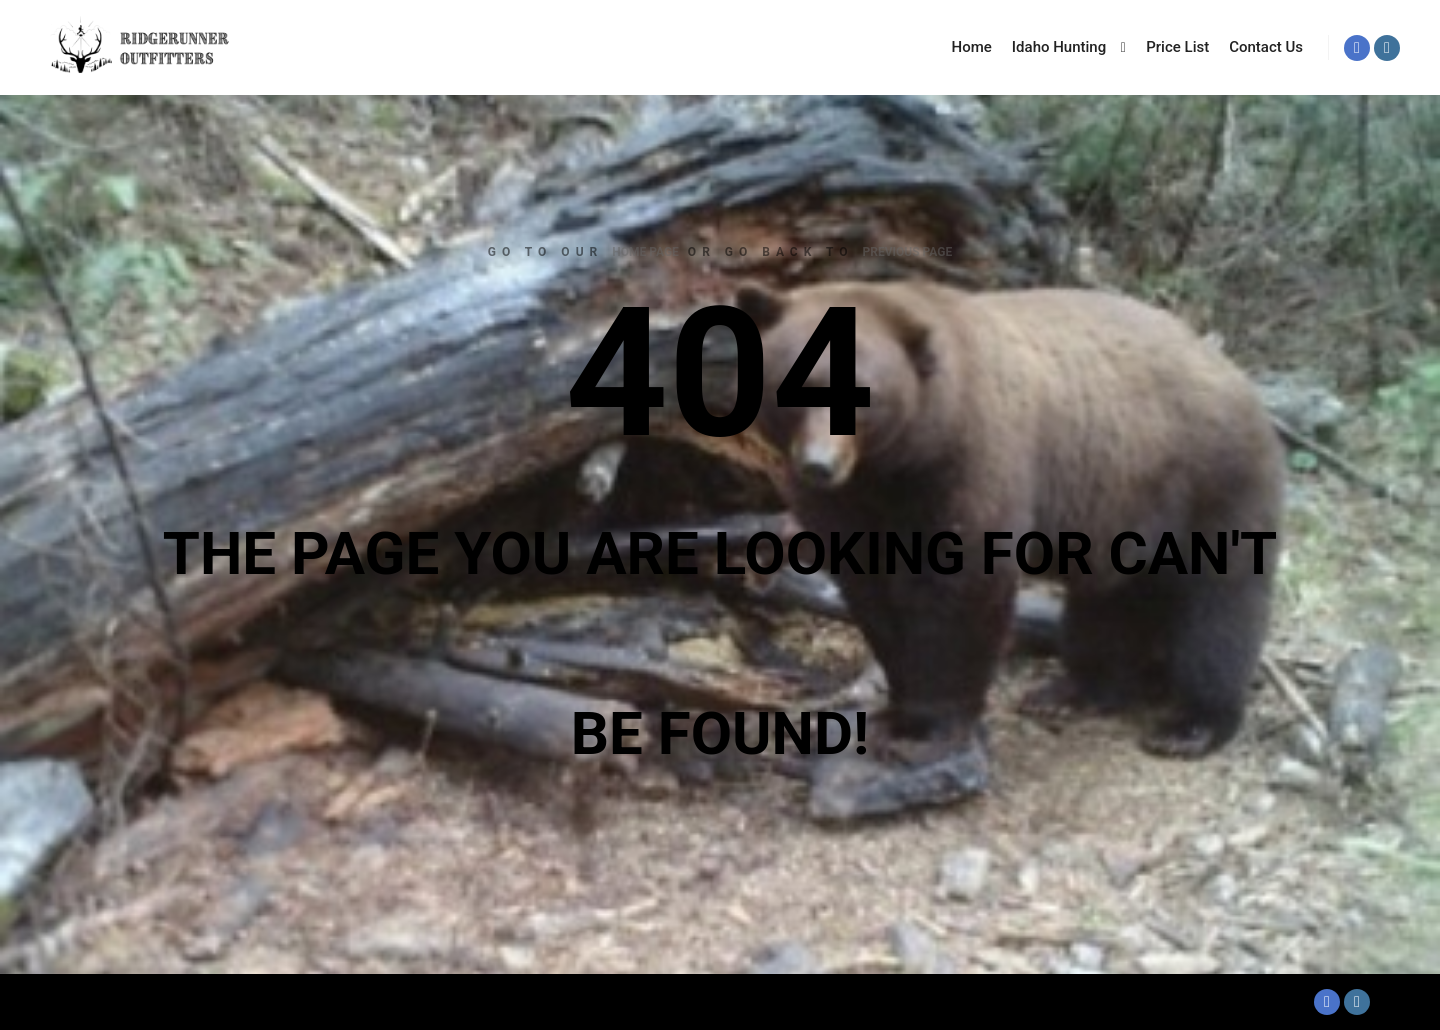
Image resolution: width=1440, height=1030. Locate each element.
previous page (908, 252)
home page (645, 252)
